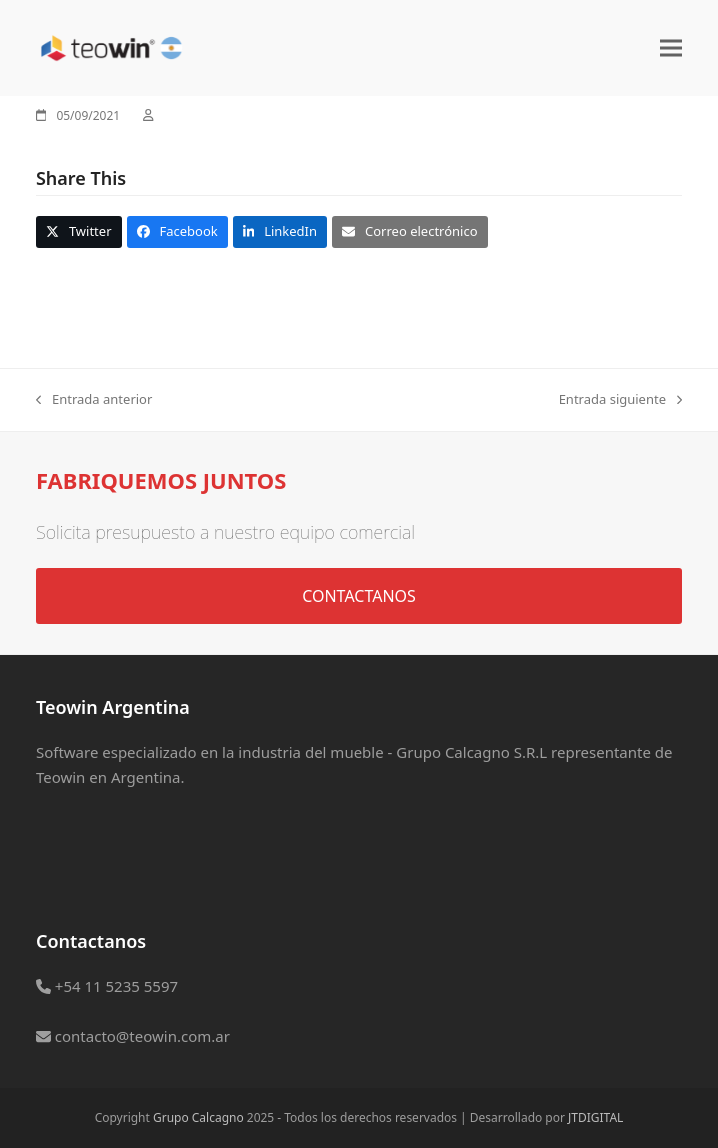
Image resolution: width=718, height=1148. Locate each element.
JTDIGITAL (595, 1117)
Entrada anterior (94, 400)
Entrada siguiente (620, 400)
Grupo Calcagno (198, 1117)
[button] (671, 47)
